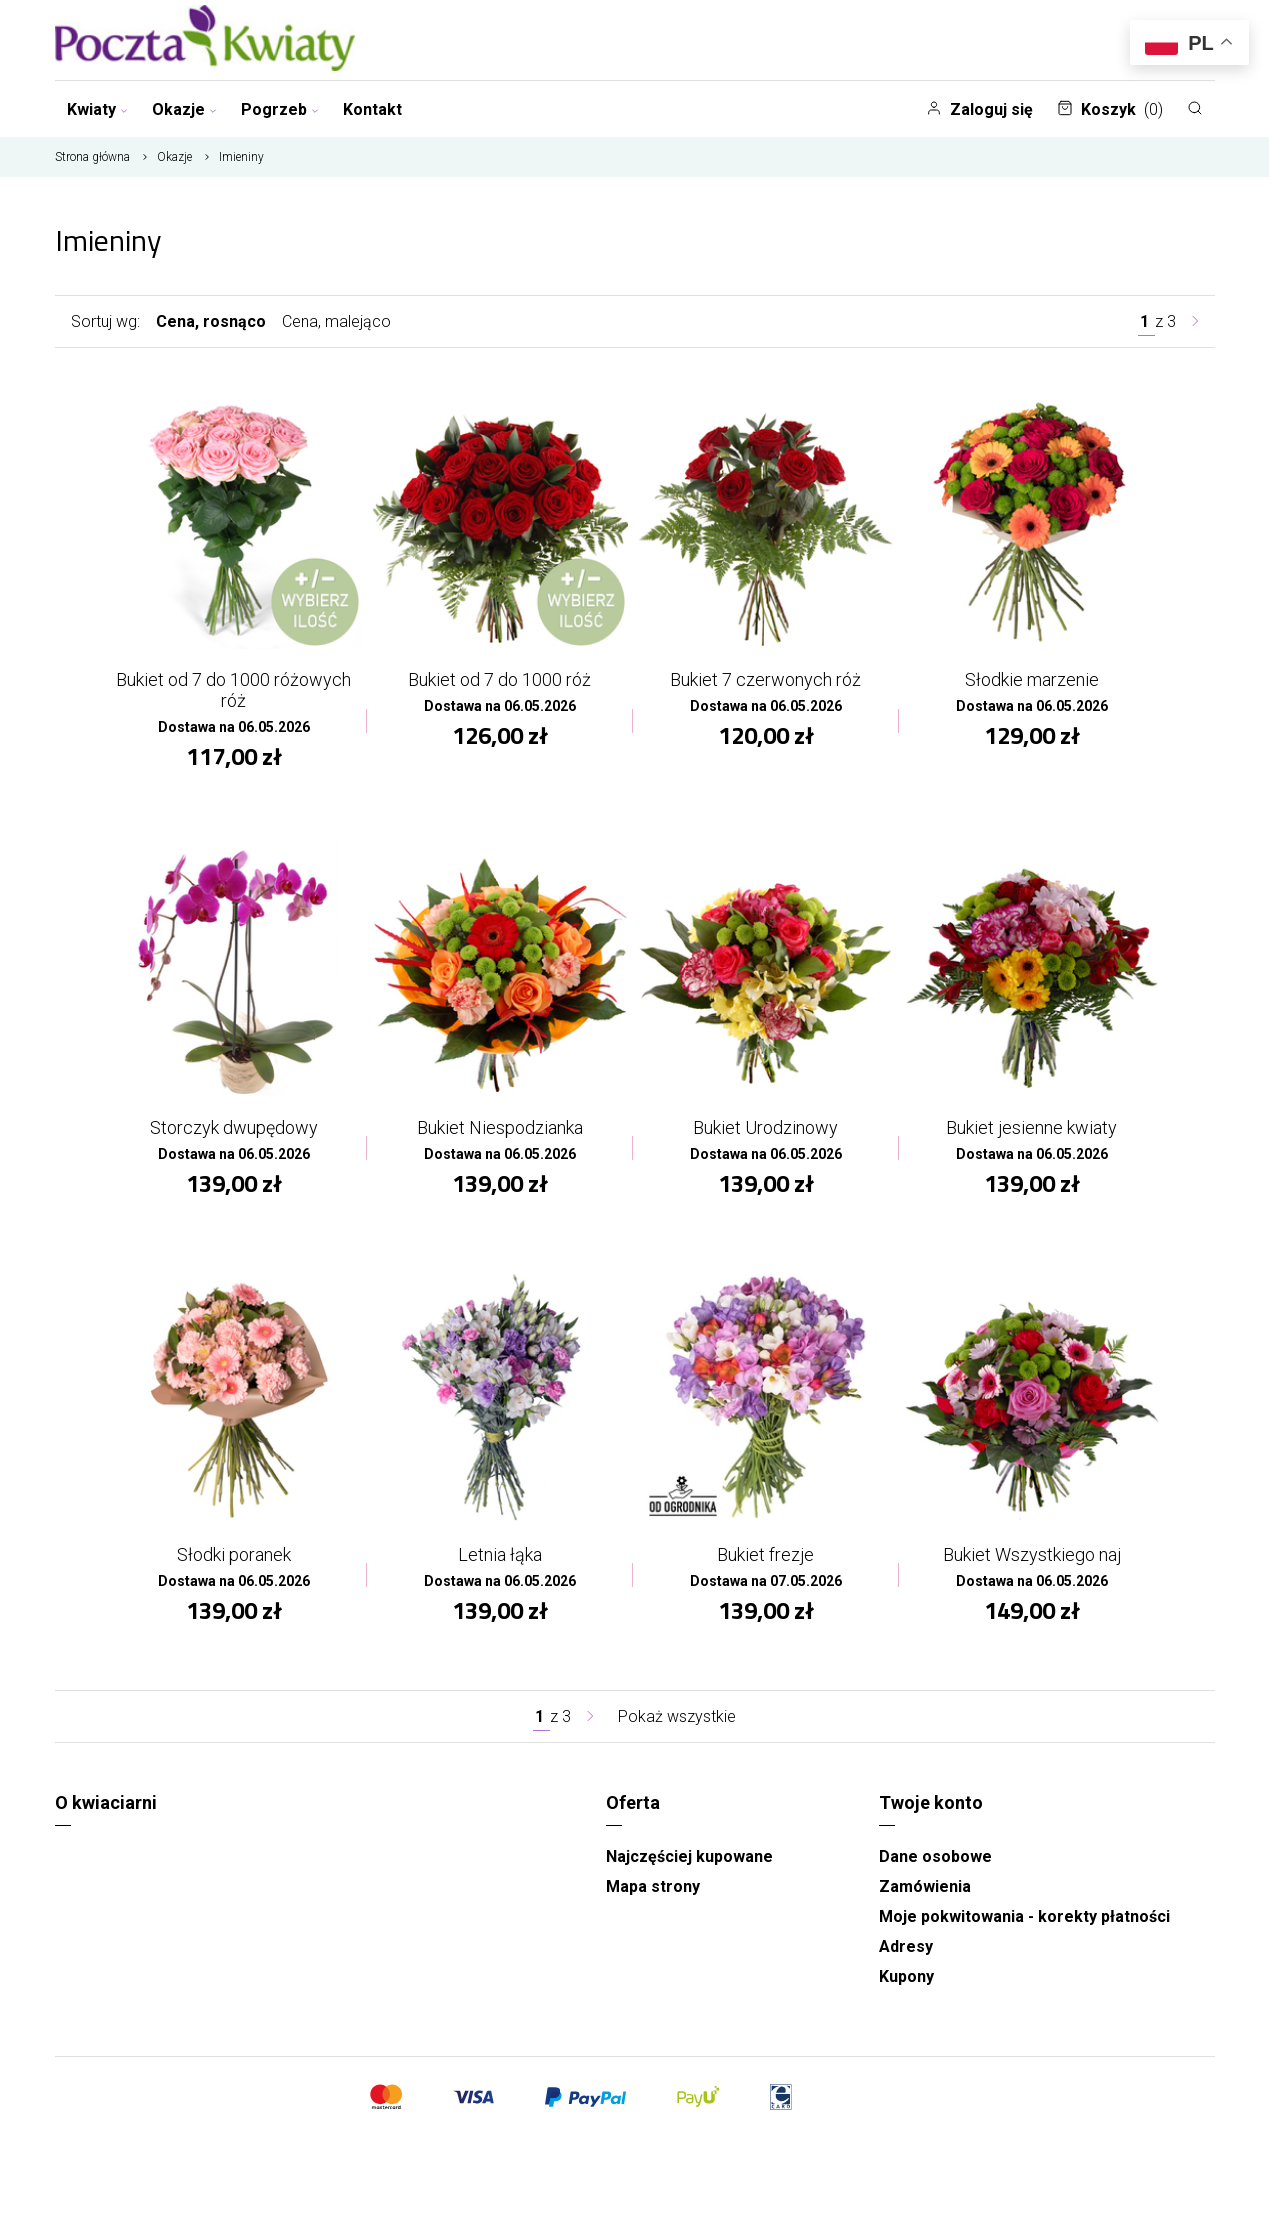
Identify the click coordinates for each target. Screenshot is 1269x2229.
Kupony (906, 1976)
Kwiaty (97, 109)
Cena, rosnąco (211, 321)
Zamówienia (925, 1886)
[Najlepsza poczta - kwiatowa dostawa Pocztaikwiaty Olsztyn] (205, 40)
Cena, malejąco (336, 321)
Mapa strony (653, 1886)
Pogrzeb (280, 109)
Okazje (184, 109)
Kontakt (372, 109)
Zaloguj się (979, 109)
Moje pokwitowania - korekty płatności (1024, 1916)
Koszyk (1110, 109)
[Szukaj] (1195, 108)
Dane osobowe (935, 1856)
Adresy (906, 1946)
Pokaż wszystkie (677, 1716)
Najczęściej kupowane (689, 1856)
